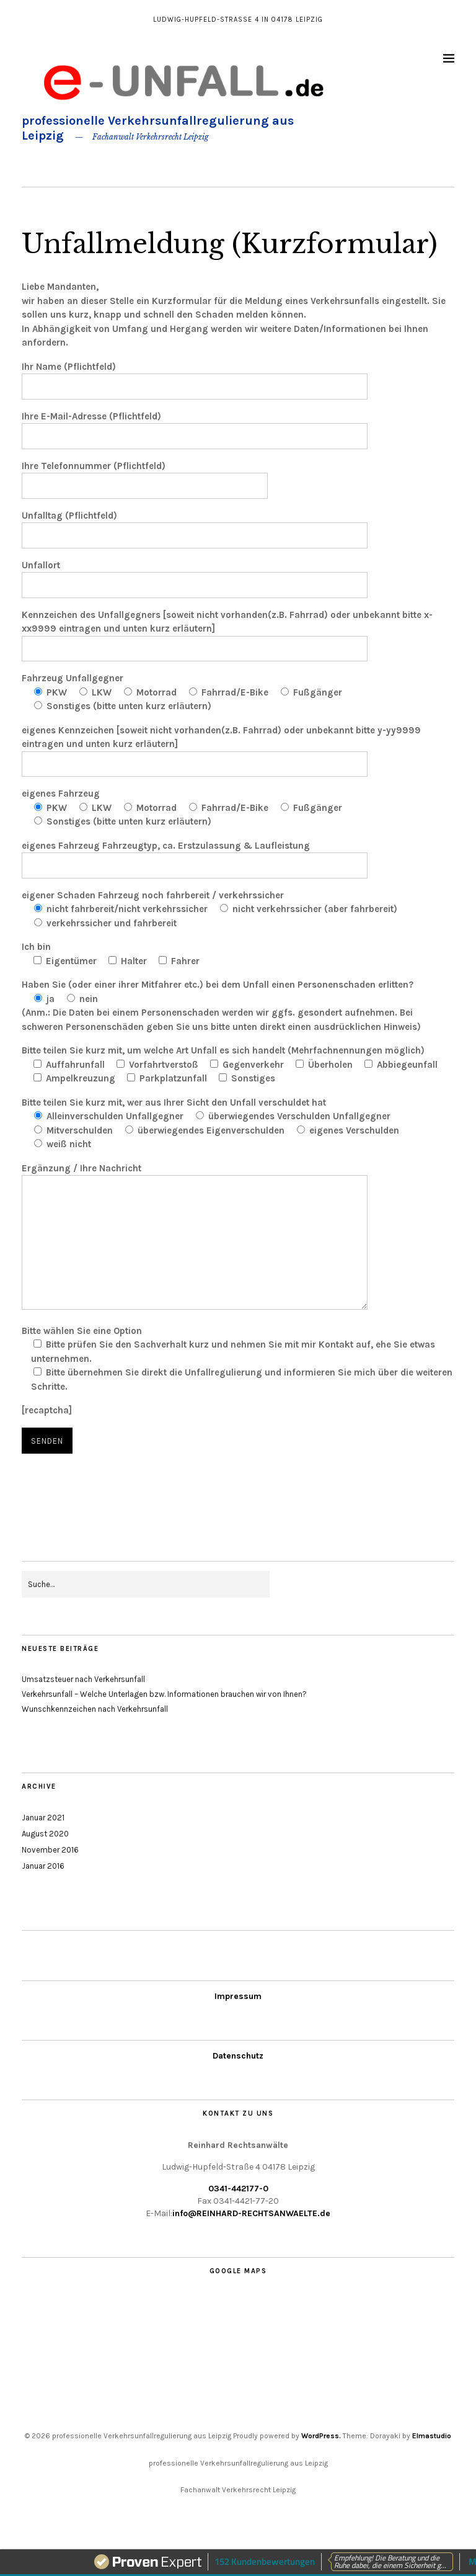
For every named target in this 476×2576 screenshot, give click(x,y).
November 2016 (50, 1849)
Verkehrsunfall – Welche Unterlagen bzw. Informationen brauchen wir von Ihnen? (164, 1694)
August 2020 (45, 1833)
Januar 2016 (43, 1866)
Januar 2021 (43, 1817)
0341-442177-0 (238, 2188)
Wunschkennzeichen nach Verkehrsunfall (95, 1709)
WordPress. (321, 2435)
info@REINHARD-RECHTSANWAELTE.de (251, 2213)
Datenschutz (238, 2056)
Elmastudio (431, 2435)
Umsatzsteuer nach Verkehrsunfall (83, 1679)
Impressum (238, 1996)
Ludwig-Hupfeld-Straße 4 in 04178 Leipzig (238, 20)
